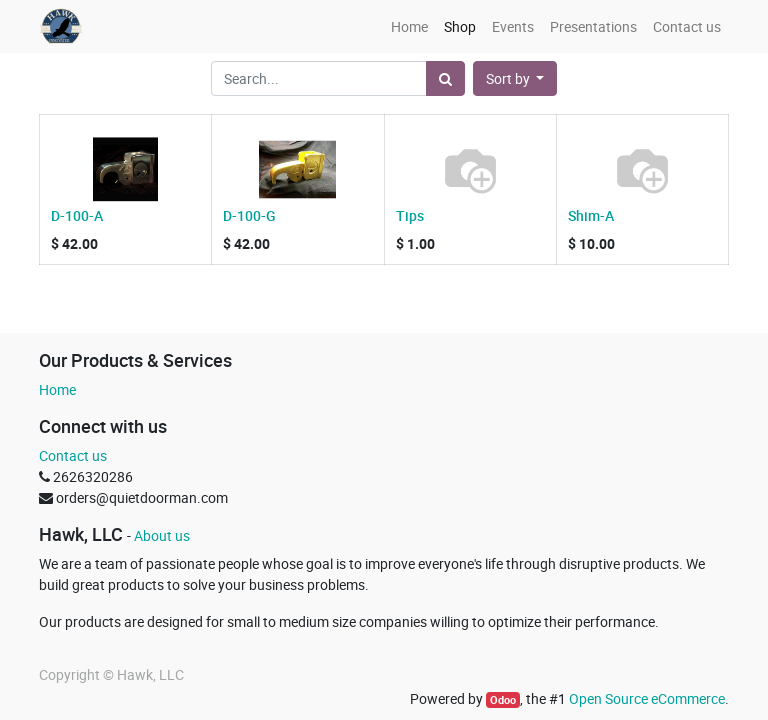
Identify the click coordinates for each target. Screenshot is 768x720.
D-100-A (77, 215)
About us (162, 535)
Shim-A (591, 215)
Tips (410, 215)
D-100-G (249, 215)
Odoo (503, 700)
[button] (515, 78)
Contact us (73, 455)
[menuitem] (409, 26)
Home (57, 389)
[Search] (445, 78)
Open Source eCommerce (647, 698)
